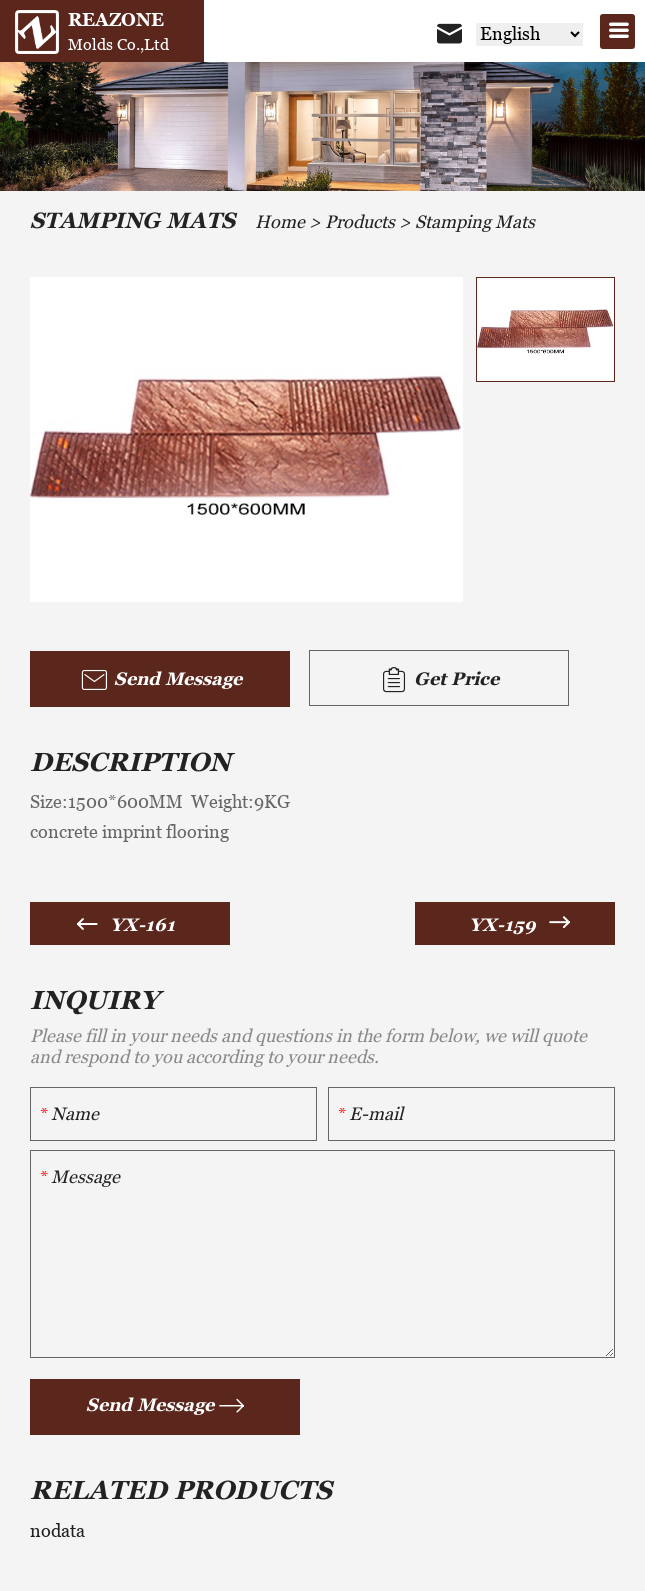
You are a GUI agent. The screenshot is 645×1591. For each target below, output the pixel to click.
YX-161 (142, 924)
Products (360, 221)
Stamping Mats (475, 221)
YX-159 (502, 924)
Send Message (160, 680)
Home (280, 221)
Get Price (439, 680)
